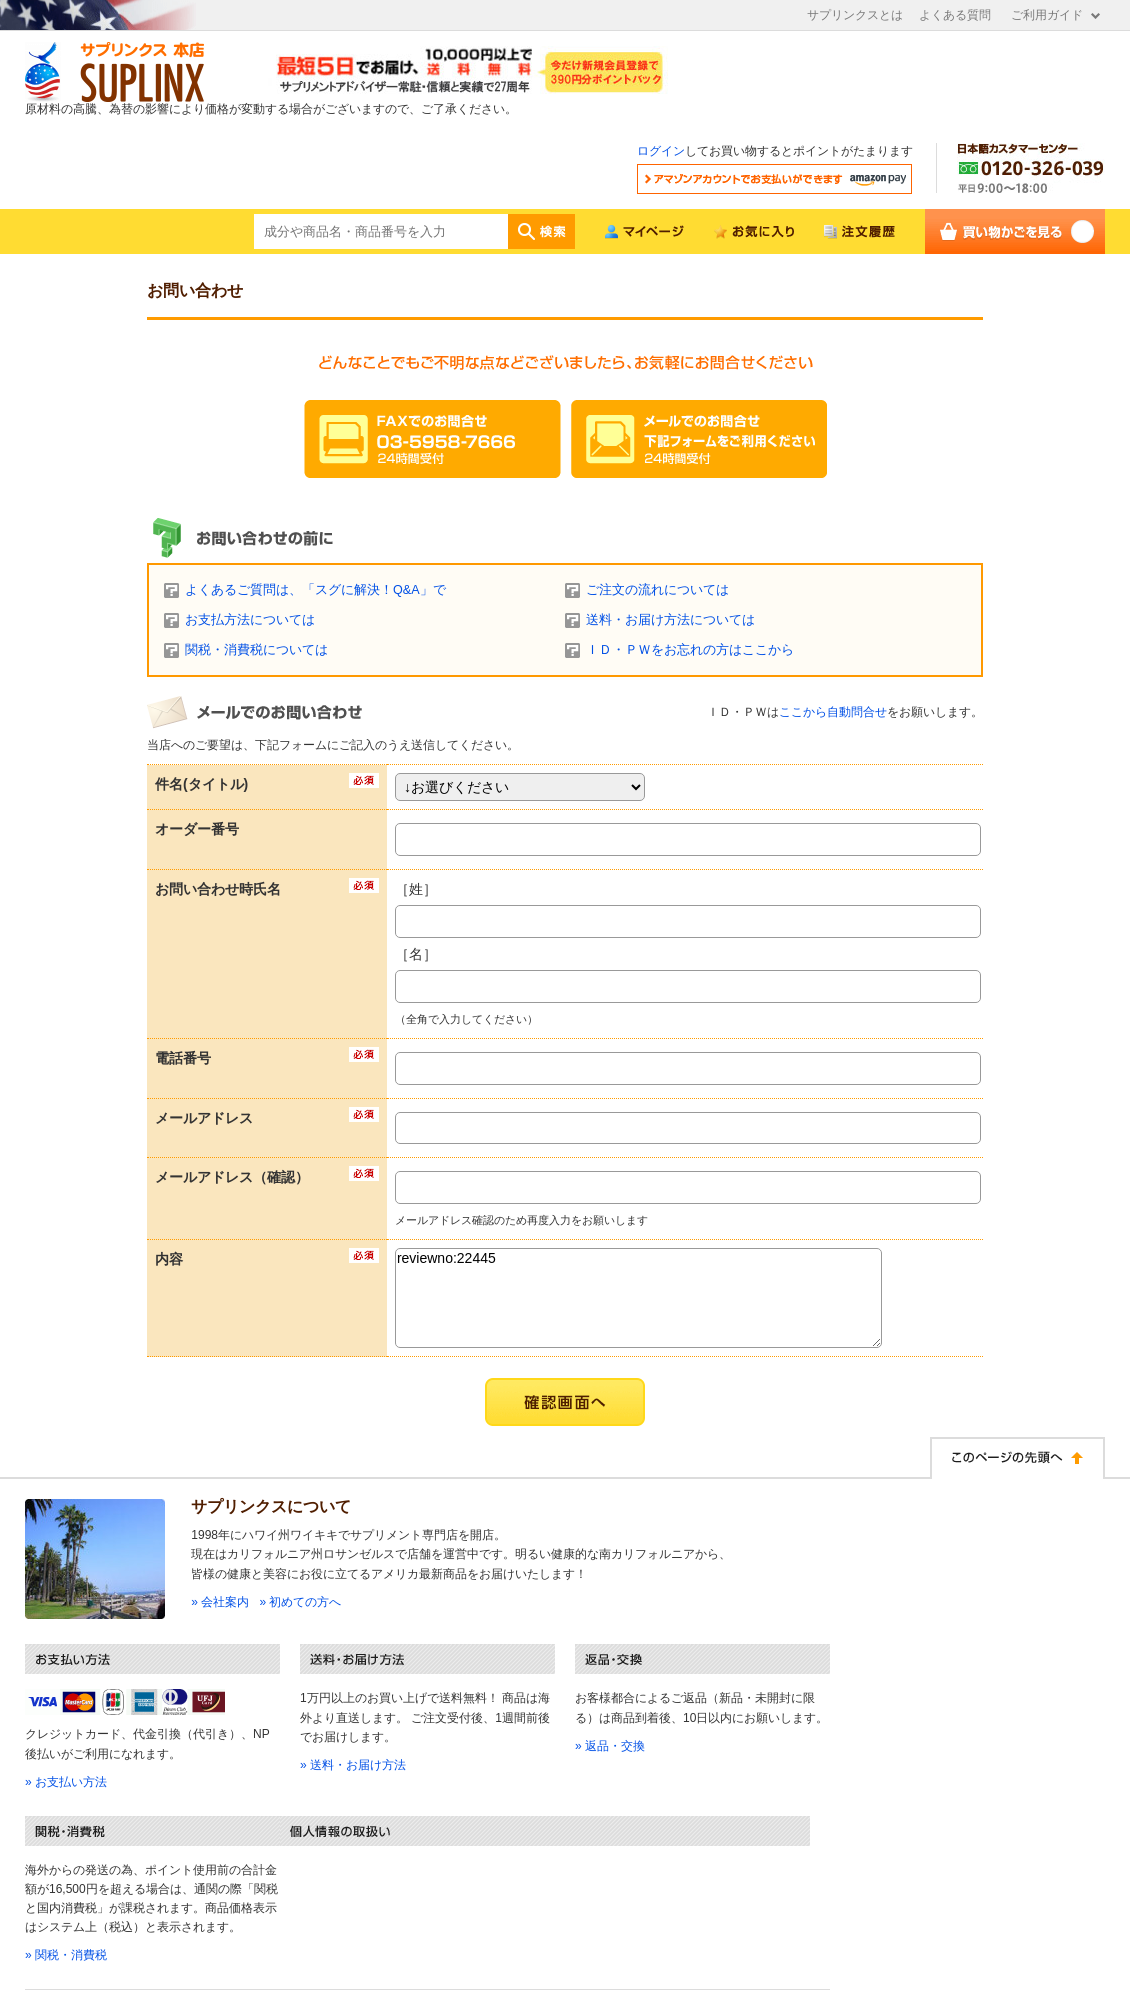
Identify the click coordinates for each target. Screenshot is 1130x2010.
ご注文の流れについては (657, 590)
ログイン (661, 151)
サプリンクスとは (855, 15)
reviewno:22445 (638, 1298)
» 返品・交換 (610, 1746)
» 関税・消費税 (66, 1955)
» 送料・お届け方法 (353, 1765)
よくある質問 (955, 15)
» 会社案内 (220, 1602)
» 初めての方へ (300, 1602)
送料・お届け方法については (670, 620)
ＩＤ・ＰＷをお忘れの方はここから (690, 650)
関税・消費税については (256, 650)
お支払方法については (250, 620)
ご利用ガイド (1047, 15)
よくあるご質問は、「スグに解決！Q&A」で (315, 590)
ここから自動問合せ (833, 712)
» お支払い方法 (66, 1782)
